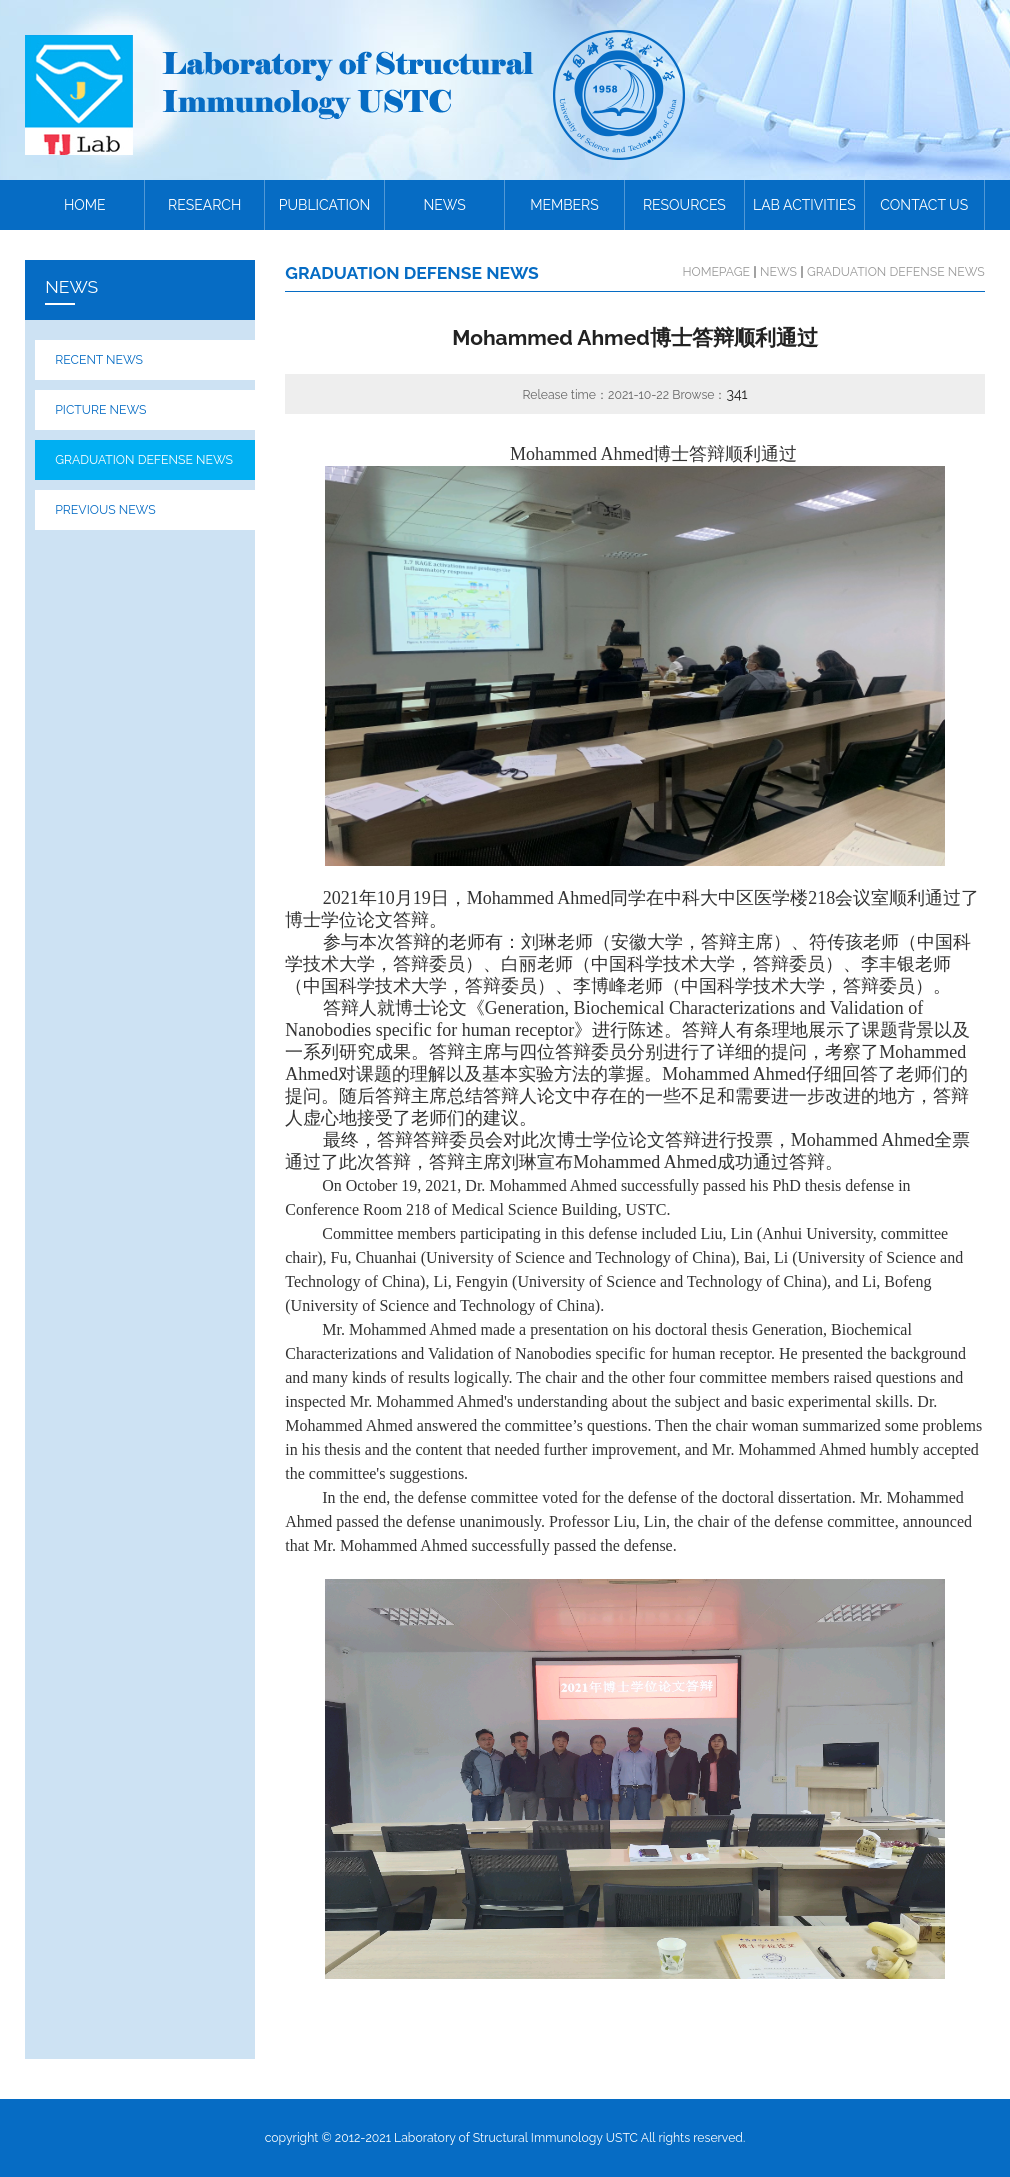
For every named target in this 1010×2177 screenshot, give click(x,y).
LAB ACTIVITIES (804, 205)
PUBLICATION (325, 205)
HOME (85, 205)
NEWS (444, 205)
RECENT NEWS (99, 359)
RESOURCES (684, 205)
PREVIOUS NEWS (105, 509)
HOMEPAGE (716, 271)
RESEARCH (204, 205)
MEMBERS (564, 205)
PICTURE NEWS (100, 409)
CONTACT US (924, 205)
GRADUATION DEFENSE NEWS (144, 459)
